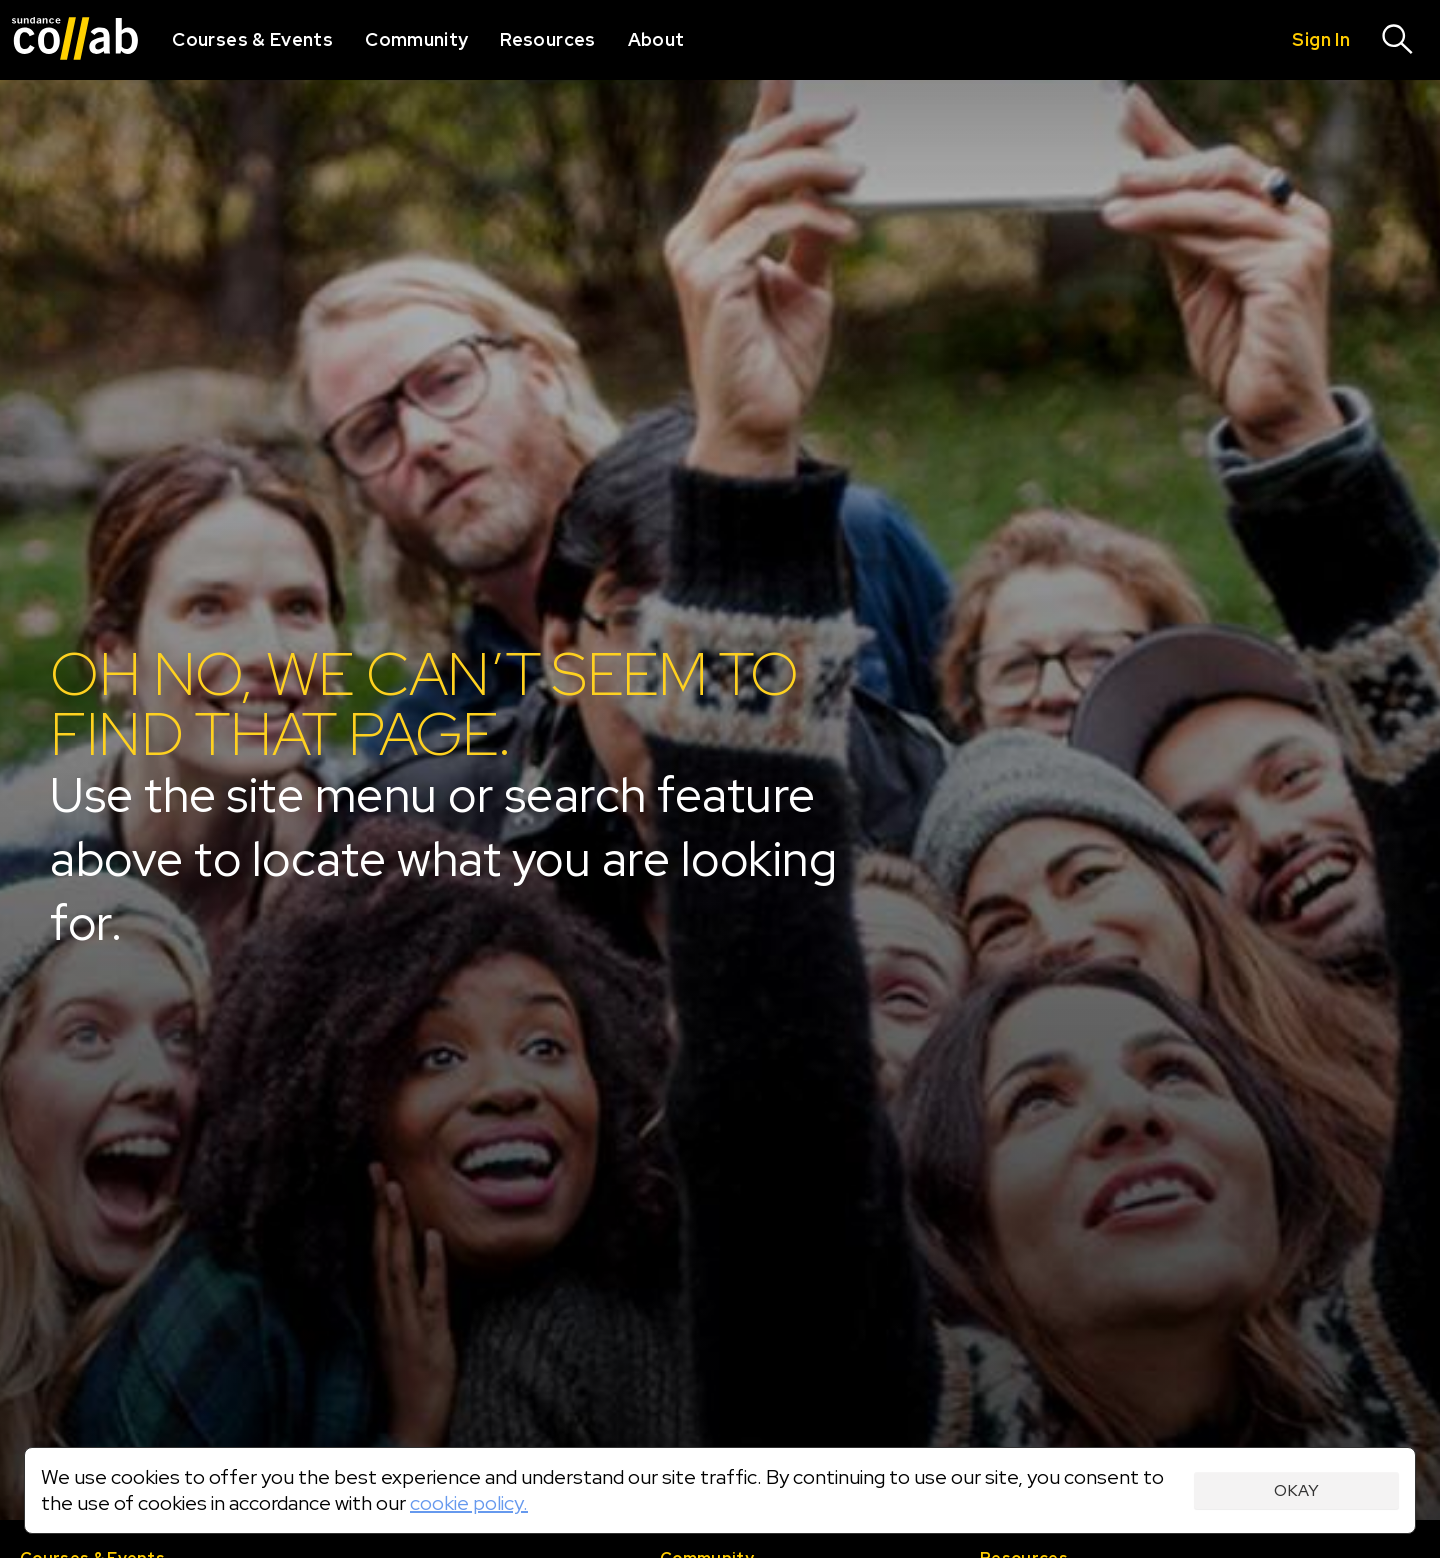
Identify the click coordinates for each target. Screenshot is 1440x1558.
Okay (1296, 1490)
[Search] (1398, 40)
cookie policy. (469, 1503)
